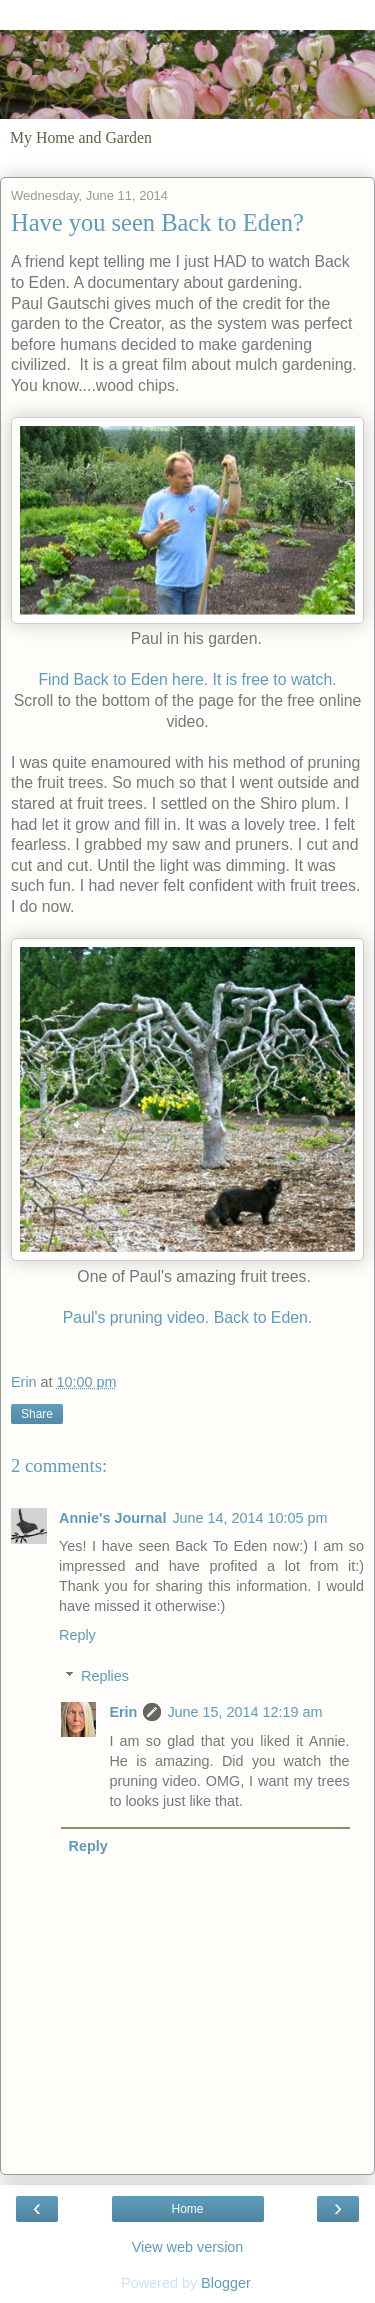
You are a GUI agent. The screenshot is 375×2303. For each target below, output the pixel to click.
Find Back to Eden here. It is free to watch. (187, 679)
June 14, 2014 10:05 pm (249, 1518)
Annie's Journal (112, 1518)
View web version (188, 2247)
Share (37, 1414)
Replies (105, 1676)
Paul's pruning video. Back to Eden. (187, 1317)
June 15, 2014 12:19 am (244, 1712)
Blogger (225, 2283)
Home (187, 2209)
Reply (77, 1635)
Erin (123, 1712)
